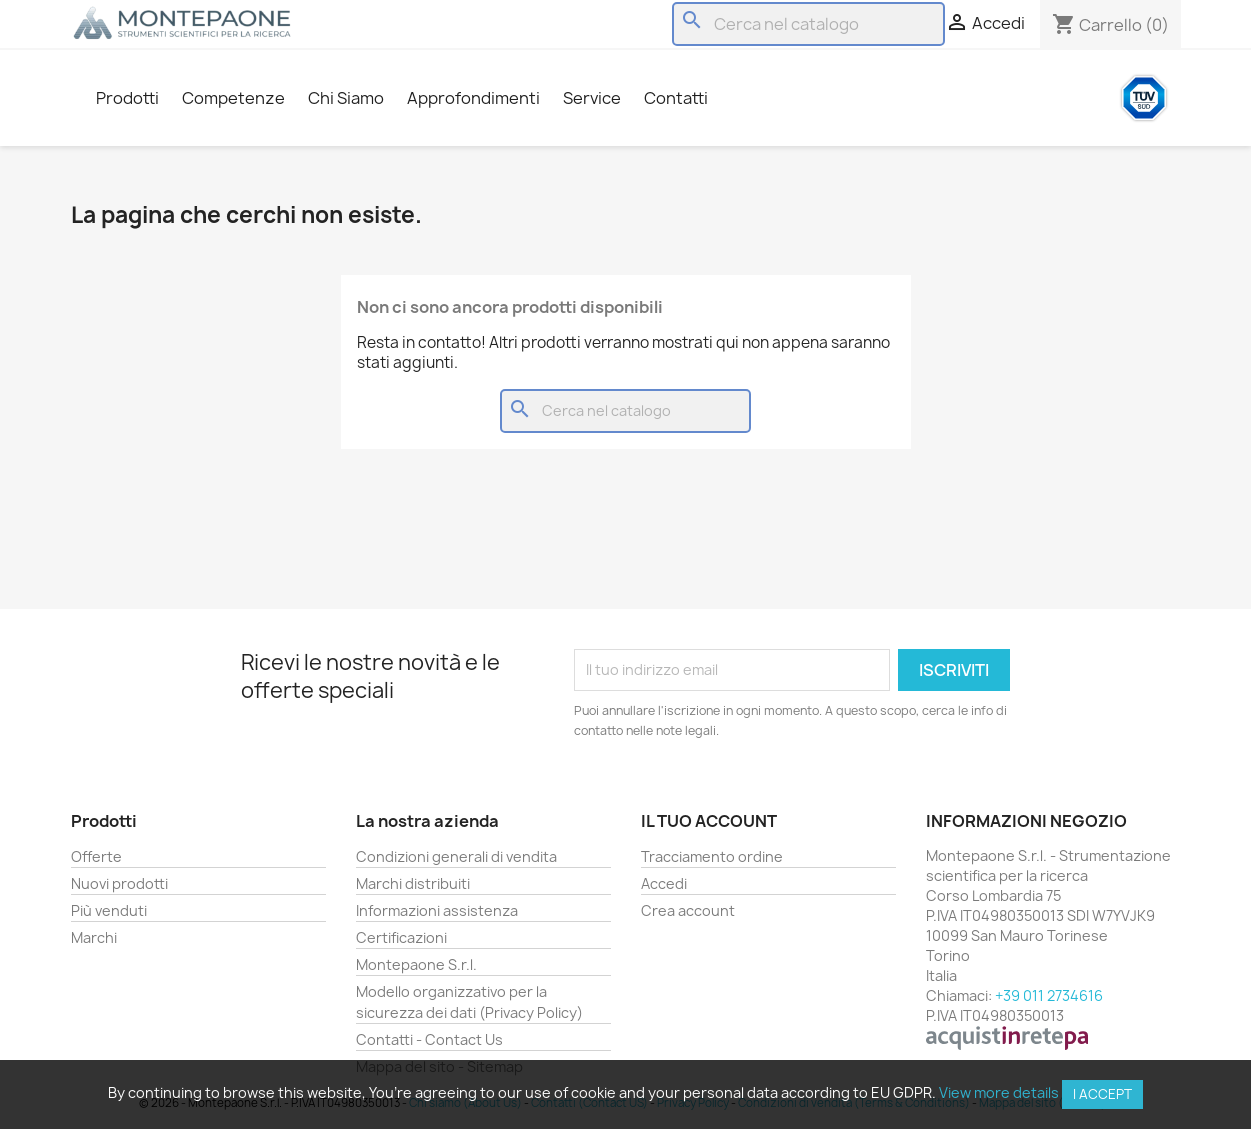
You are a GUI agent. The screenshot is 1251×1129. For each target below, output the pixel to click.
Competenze (233, 98)
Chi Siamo (346, 98)
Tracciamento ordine (712, 856)
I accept (1102, 1094)
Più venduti (109, 910)
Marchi (94, 937)
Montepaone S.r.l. (416, 964)
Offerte (96, 856)
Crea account (688, 910)
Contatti (676, 98)
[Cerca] (808, 24)
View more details (999, 1092)
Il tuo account (709, 821)
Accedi (664, 883)
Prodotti (127, 98)
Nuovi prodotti (119, 883)
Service (592, 98)
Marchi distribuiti (413, 883)
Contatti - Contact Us (429, 1039)
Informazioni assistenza (437, 910)
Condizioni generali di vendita (456, 856)
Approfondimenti (473, 98)
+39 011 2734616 (1049, 995)
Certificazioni (401, 937)
